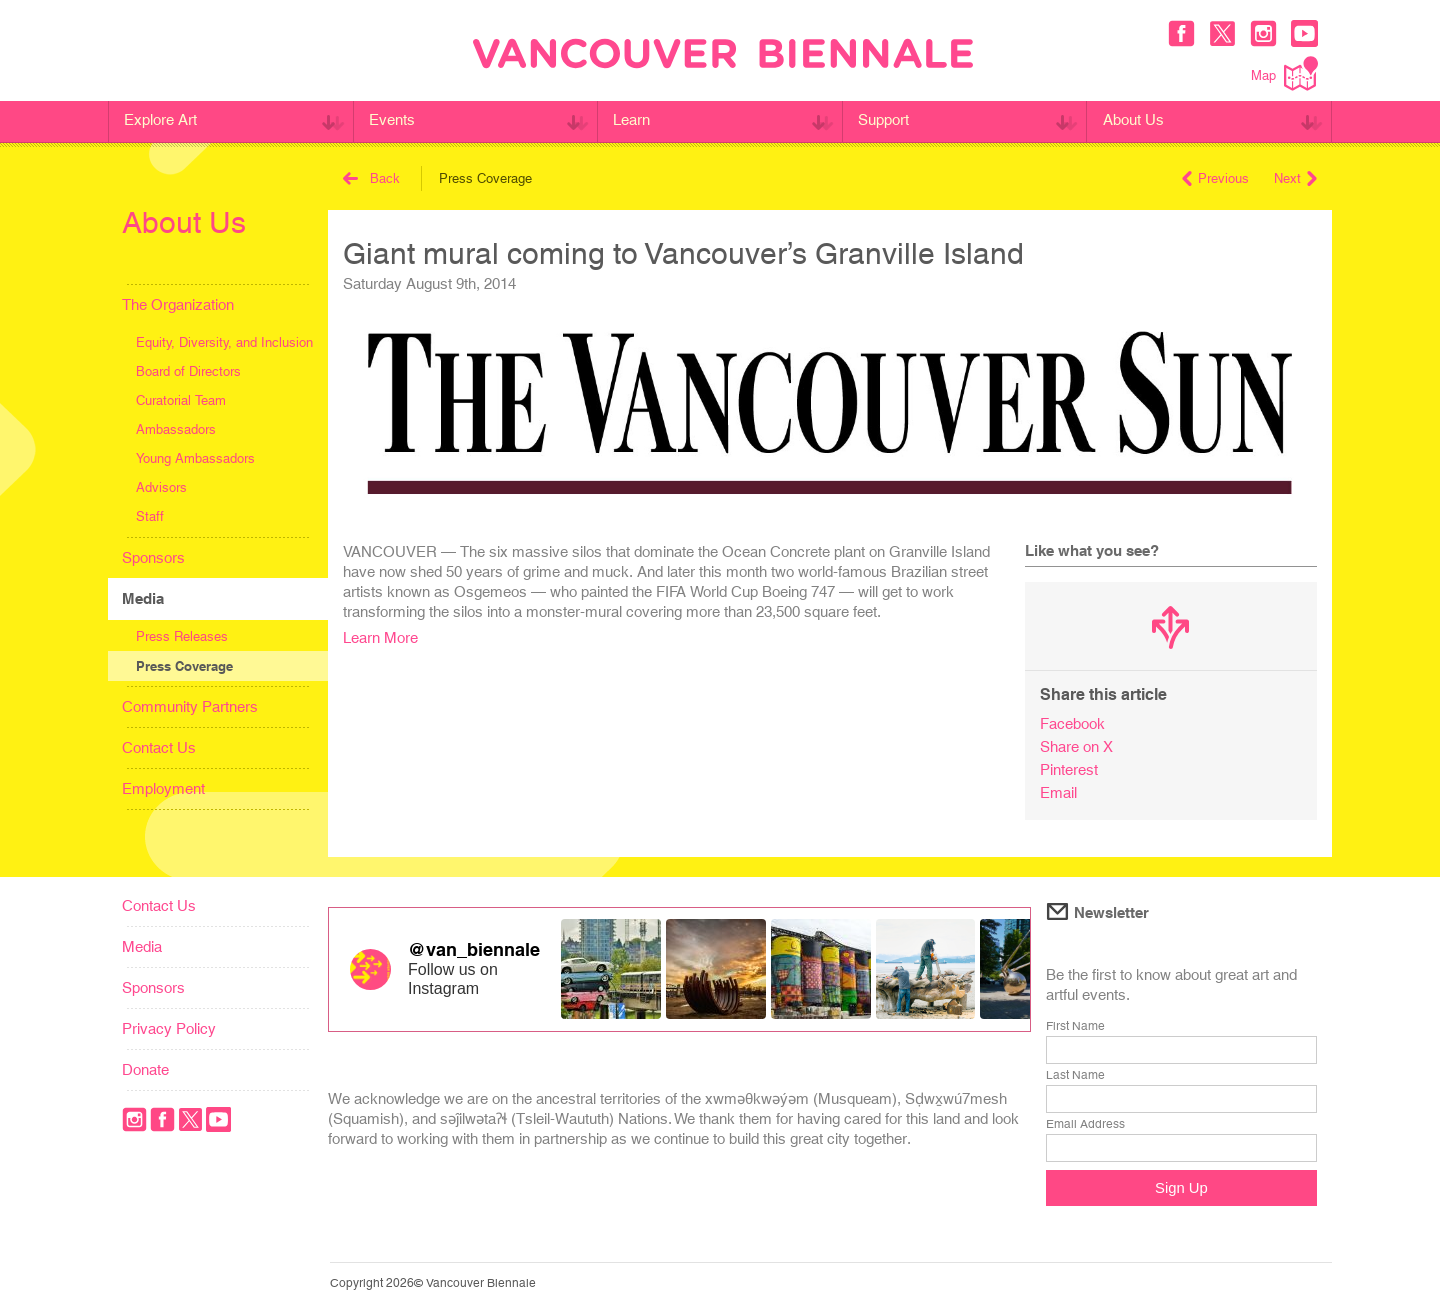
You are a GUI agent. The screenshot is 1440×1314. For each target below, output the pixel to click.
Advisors (161, 487)
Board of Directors (188, 371)
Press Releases (182, 636)
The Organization (178, 304)
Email (1058, 792)
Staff (150, 516)
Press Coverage (184, 666)
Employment (163, 788)
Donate (145, 1069)
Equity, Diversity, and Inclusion (224, 342)
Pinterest (1069, 769)
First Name (1075, 1026)
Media (143, 598)
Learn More (380, 637)
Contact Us (159, 747)
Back (371, 178)
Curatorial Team (181, 400)
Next (1295, 178)
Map (1284, 73)
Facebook (1072, 723)
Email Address (1085, 1124)
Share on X (1076, 746)
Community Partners (190, 706)
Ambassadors (176, 429)
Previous (1215, 178)
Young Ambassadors (195, 458)
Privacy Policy (169, 1028)
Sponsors (153, 557)
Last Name (1075, 1075)
